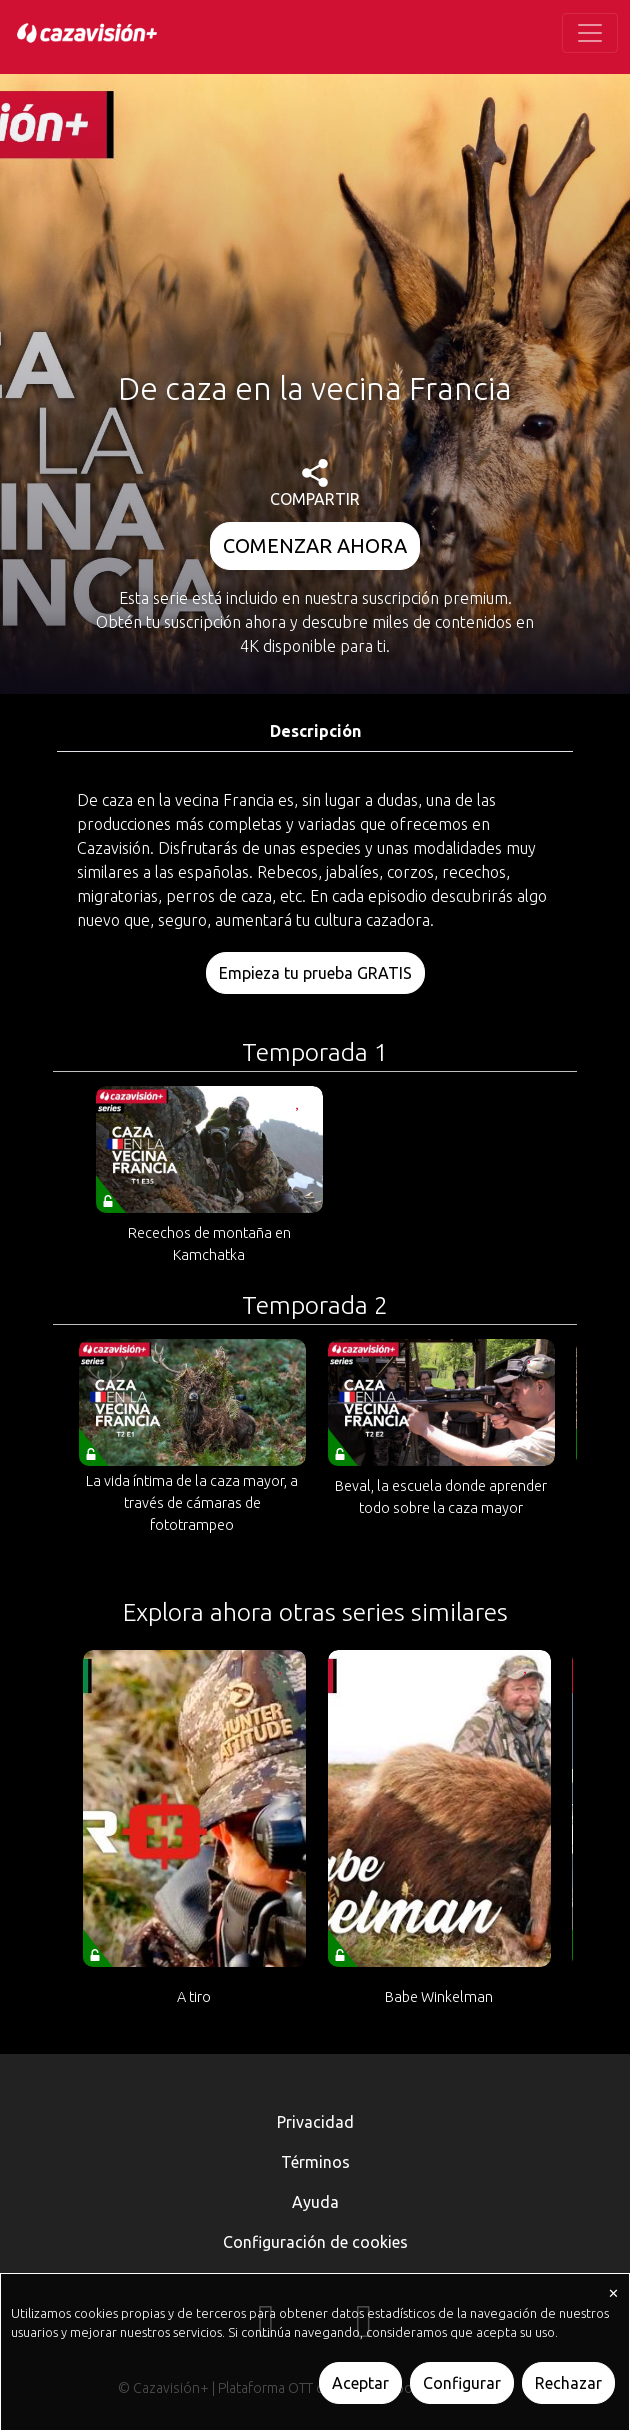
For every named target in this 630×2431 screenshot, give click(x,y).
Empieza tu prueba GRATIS (315, 973)
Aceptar (360, 2383)
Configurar (462, 2383)
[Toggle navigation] (590, 33)
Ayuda (315, 2202)
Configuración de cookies (315, 2242)
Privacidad (315, 2122)
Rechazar (568, 2383)
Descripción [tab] (315, 731)
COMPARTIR (315, 483)
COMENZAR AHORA (315, 545)
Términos (315, 2162)
